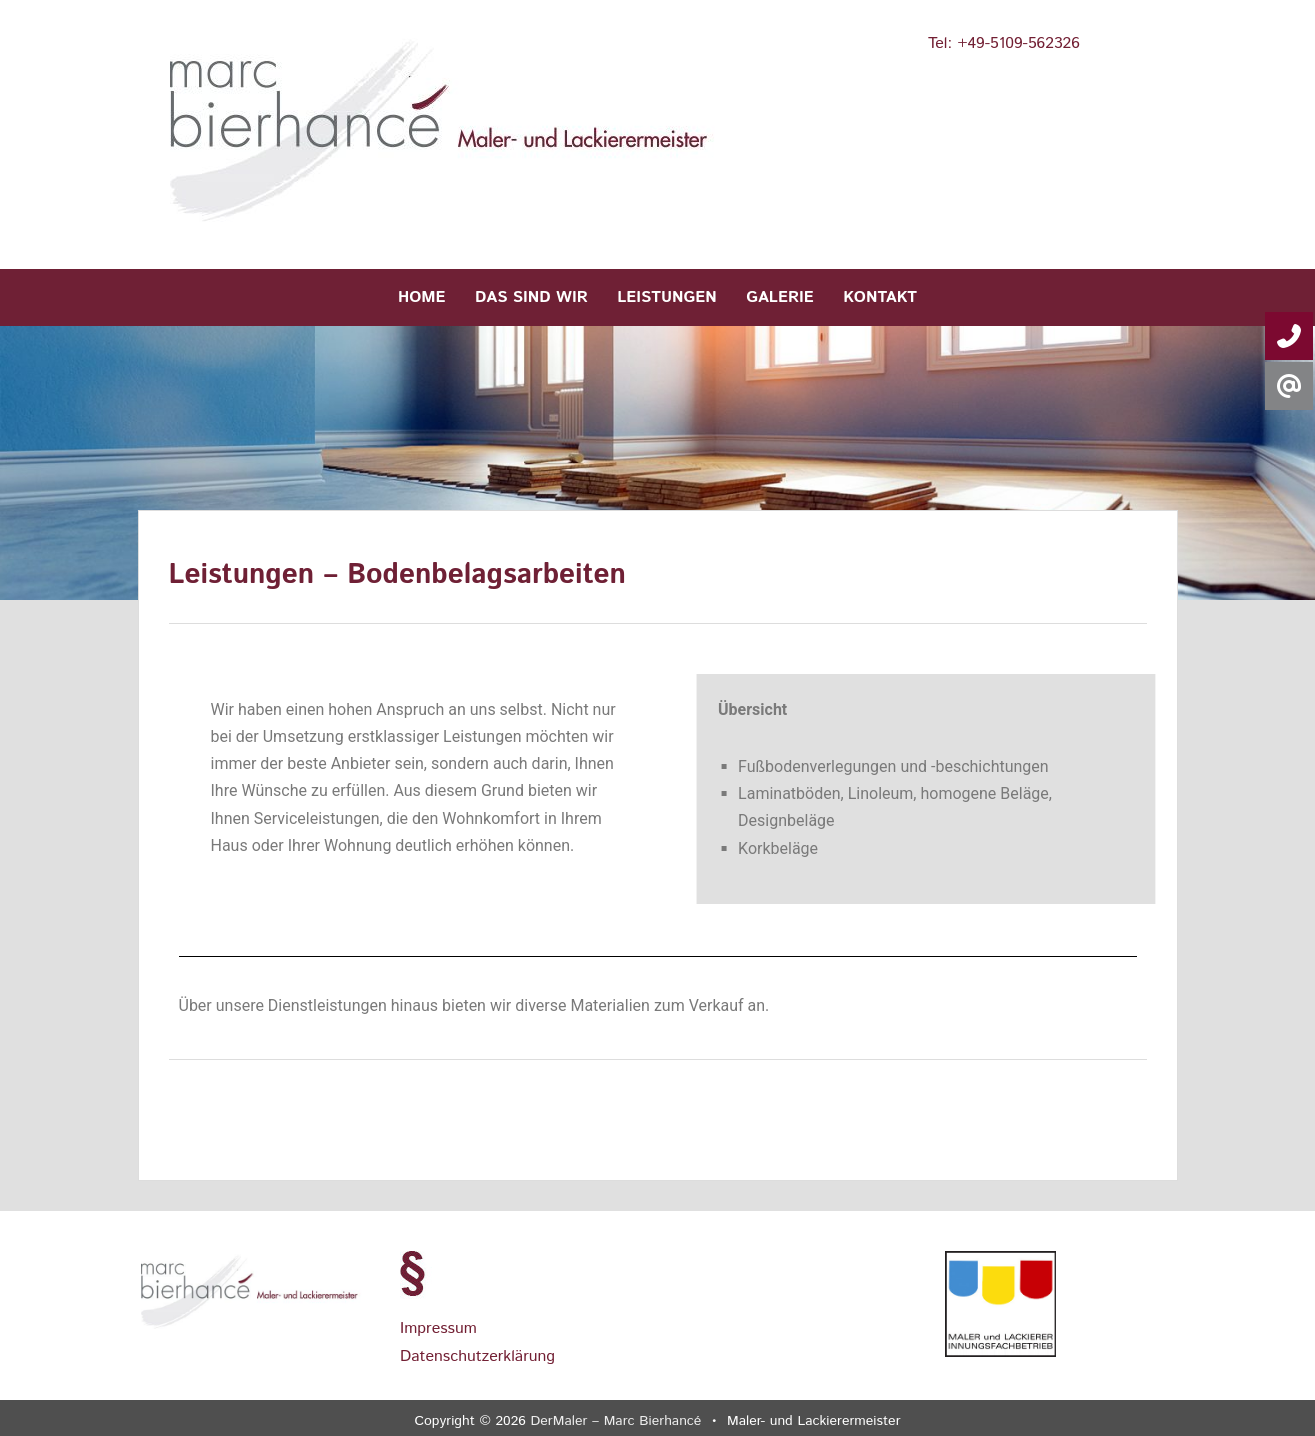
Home (422, 297)
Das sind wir (531, 297)
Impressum (438, 1328)
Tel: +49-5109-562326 (1004, 43)
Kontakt (880, 297)
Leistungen (667, 297)
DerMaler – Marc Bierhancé (616, 1421)
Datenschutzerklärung (477, 1356)
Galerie (780, 297)
